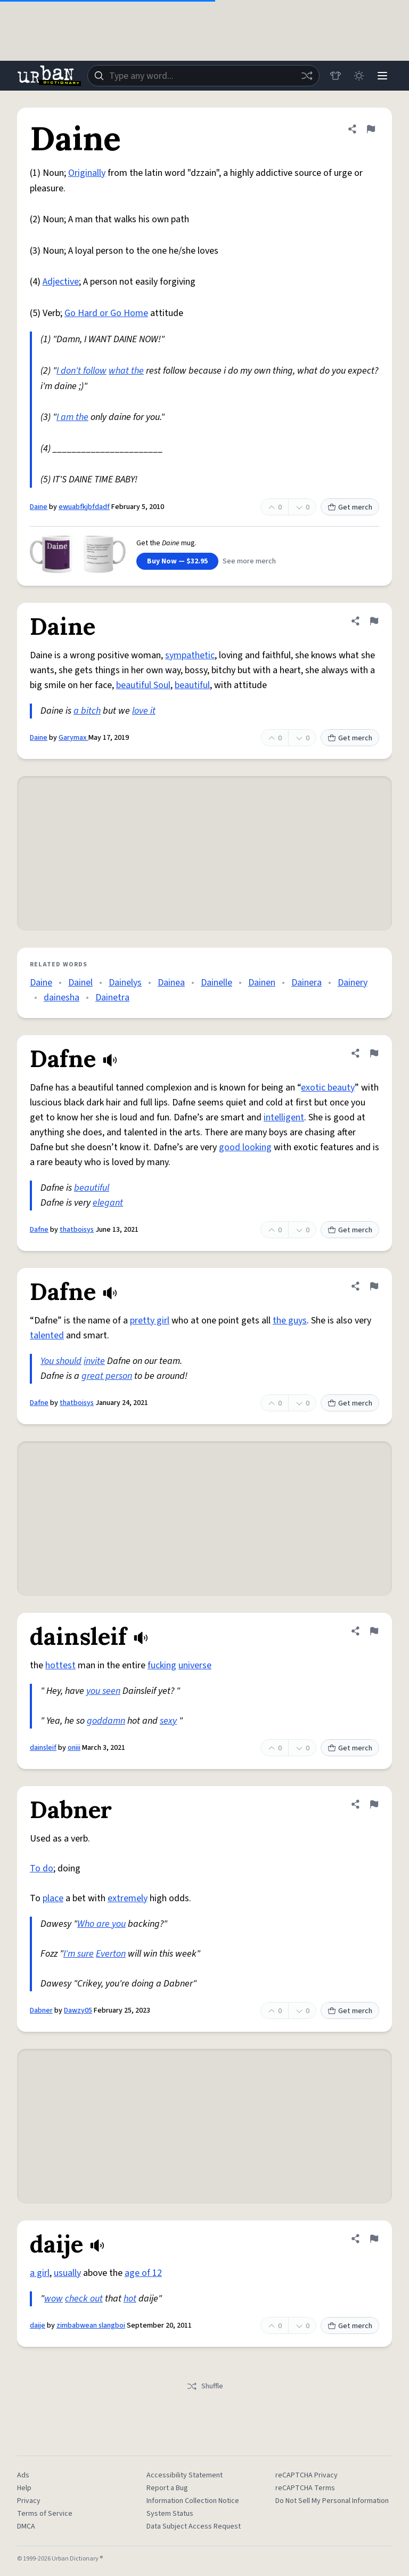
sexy (168, 1720)
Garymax (73, 737)
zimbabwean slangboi (90, 2325)
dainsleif (43, 1747)
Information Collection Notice (192, 2501)
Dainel (80, 982)
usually (67, 2273)
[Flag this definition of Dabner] (373, 1804)
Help (24, 2488)
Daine (38, 507)
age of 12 (143, 2273)
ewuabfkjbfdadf (84, 507)
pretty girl (149, 1320)
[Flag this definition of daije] (373, 2238)
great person (106, 1376)
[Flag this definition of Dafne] (373, 1053)
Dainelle (216, 982)
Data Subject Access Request (193, 2526)
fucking (162, 1665)
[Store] (335, 75)
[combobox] (203, 75)
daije (37, 2325)
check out (84, 2298)
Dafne (39, 1229)
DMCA (26, 2526)
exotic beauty (328, 1087)
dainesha (61, 997)
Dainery (352, 982)
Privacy (28, 2501)
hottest (60, 1665)
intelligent (284, 1117)
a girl (40, 2273)
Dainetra (112, 997)
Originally (86, 173)
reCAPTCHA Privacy (306, 2475)
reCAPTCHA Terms (305, 2488)
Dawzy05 (78, 2010)
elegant (108, 1202)
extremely (128, 1898)
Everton (111, 1953)
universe (194, 1665)
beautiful (192, 685)
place (53, 1898)
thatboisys (77, 1229)
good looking (245, 1147)
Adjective (61, 281)
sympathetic (190, 655)
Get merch (350, 507)
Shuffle (204, 2386)
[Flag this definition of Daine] (370, 129)
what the (126, 370)
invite (94, 1361)
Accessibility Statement (184, 2475)
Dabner (41, 2010)
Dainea (171, 982)
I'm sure (78, 1953)
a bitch (87, 710)
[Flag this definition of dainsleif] (373, 1631)
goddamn (106, 1720)
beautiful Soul (143, 685)
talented (47, 1335)
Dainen (261, 982)
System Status (169, 2513)
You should (60, 1361)
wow (53, 2298)
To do (41, 1868)
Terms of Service (44, 2513)
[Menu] (382, 75)
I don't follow (81, 370)
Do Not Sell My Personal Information (332, 2501)
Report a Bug (167, 2488)
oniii (74, 1747)
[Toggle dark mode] (359, 75)
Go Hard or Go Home (106, 313)
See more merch (249, 561)
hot (130, 2298)
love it (144, 710)
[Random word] (306, 75)
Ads (23, 2475)
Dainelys (125, 982)
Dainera (306, 982)
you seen (103, 1691)
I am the (72, 417)
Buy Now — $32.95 (177, 561)
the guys (290, 1320)
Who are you (101, 1924)
